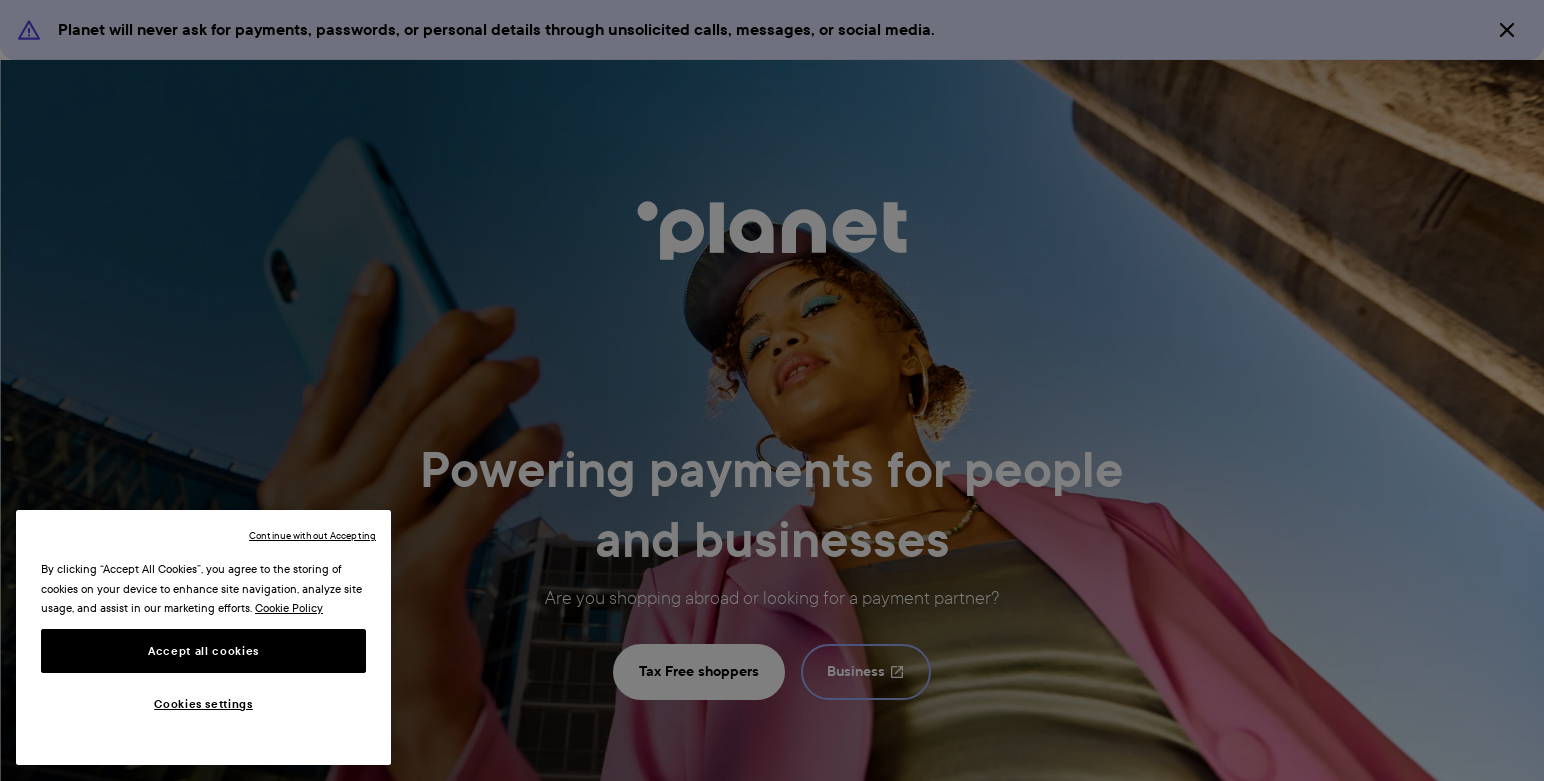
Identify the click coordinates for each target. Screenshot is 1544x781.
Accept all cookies (203, 651)
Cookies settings (203, 704)
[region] (203, 637)
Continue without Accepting (312, 535)
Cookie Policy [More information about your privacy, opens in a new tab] (289, 608)
